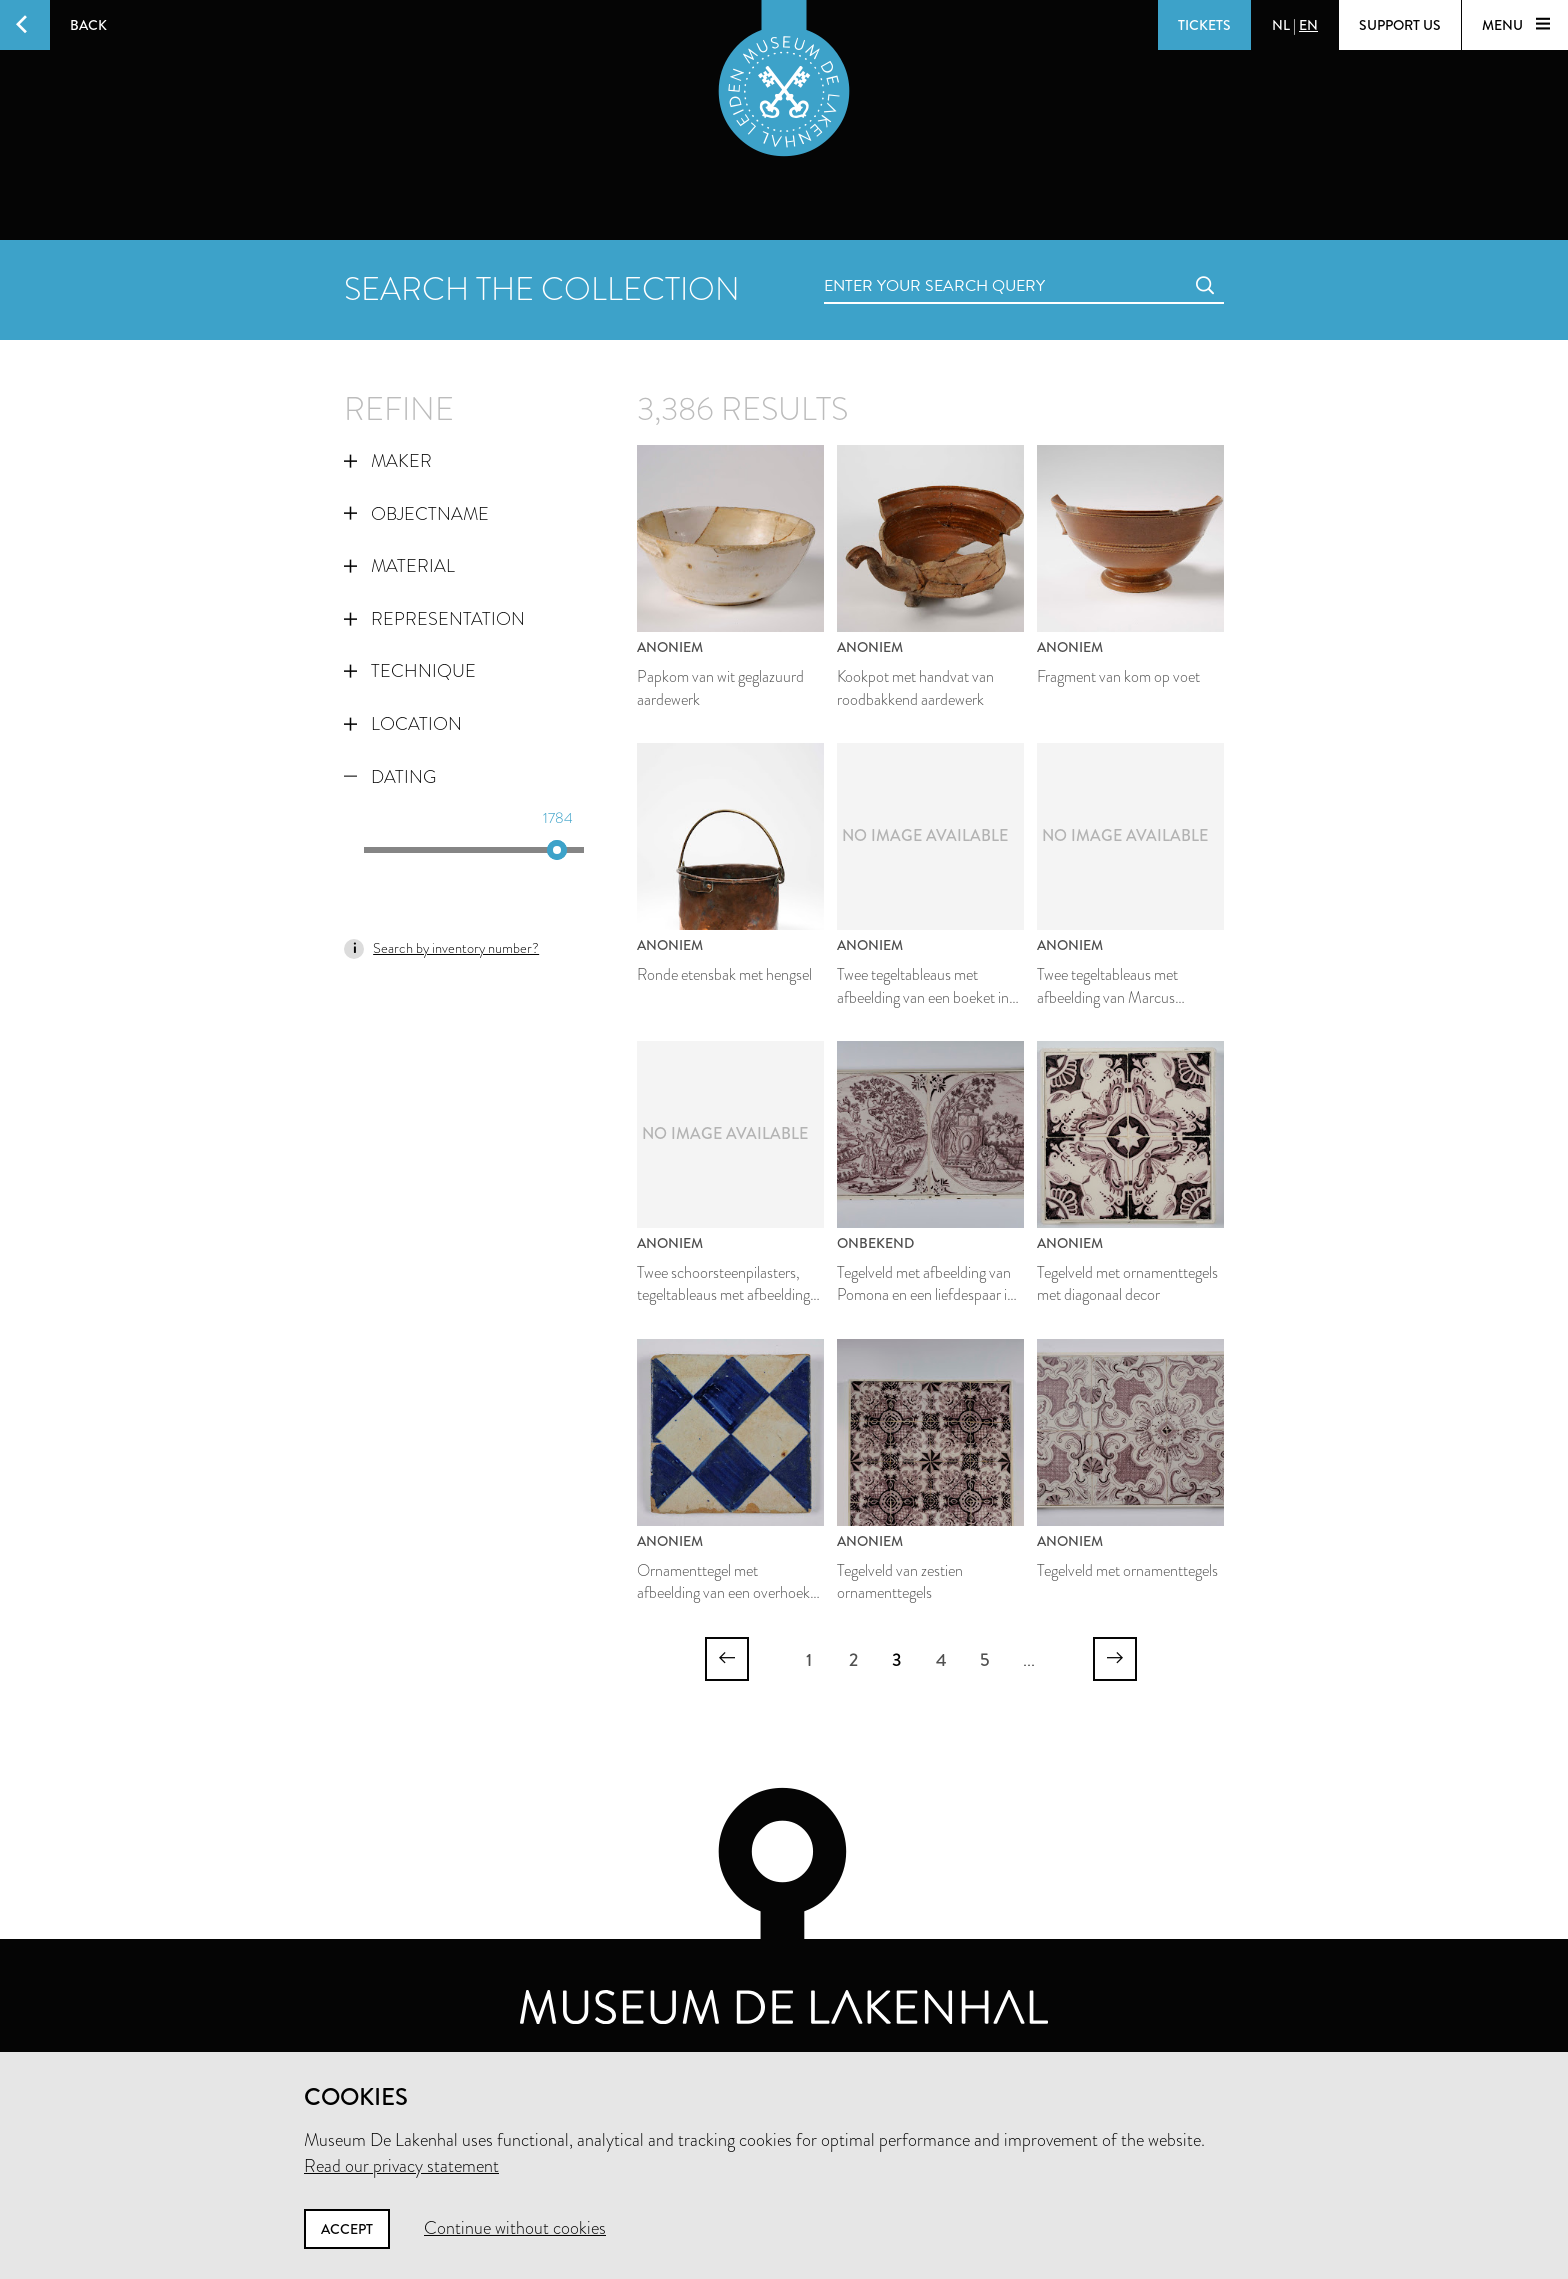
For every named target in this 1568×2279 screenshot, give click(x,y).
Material (399, 566)
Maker (388, 461)
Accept (347, 2229)
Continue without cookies (515, 2228)
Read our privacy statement (401, 2166)
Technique (410, 671)
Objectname (416, 514)
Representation (434, 619)
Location (403, 724)
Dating (390, 777)
